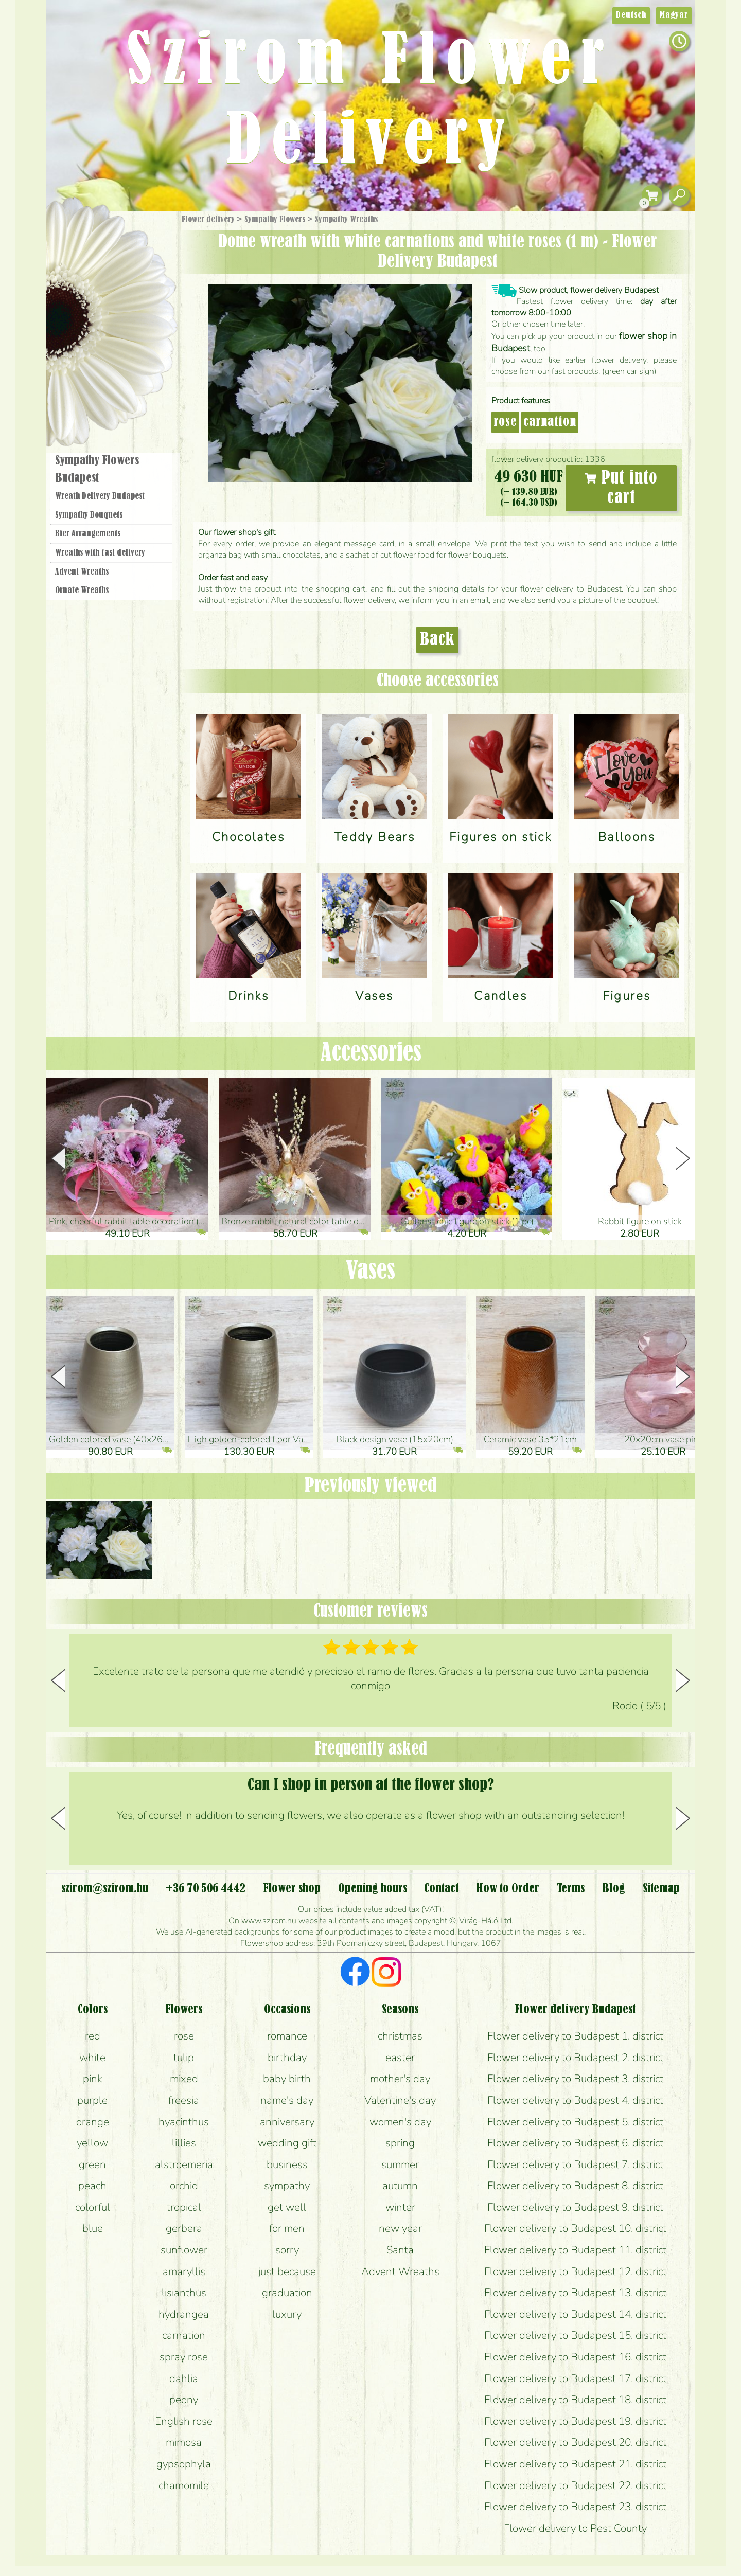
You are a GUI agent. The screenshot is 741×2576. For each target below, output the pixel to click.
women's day (400, 2122)
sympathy (287, 2185)
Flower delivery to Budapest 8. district (575, 2185)
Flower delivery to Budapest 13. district (575, 2292)
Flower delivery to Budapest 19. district (575, 2421)
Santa (400, 2250)
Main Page (78, 231)
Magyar (674, 15)
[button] (683, 1158)
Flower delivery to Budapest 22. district (575, 2485)
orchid (184, 2185)
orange (92, 2122)
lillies (184, 2143)
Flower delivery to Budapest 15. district (575, 2335)
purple (92, 2100)
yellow (92, 2143)
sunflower (184, 2250)
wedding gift (287, 2143)
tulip (183, 2057)
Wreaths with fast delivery (100, 553)
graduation (287, 2292)
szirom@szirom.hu (104, 1888)
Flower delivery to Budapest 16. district (575, 2357)
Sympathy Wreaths (346, 220)
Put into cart (621, 488)
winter (400, 2207)
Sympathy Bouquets (88, 515)
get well (287, 2207)
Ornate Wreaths (82, 590)
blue (92, 2228)
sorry (287, 2250)
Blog (613, 1888)
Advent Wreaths (82, 572)
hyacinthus (183, 2122)
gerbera (184, 2228)
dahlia (183, 2378)
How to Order (507, 1888)
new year (400, 2228)
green (92, 2164)
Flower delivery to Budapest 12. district (575, 2271)
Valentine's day (400, 2100)
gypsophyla (183, 2464)
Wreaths (125, 353)
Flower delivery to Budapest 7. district (575, 2164)
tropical (184, 2207)
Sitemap (661, 1888)
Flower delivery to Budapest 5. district (575, 2122)
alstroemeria (184, 2164)
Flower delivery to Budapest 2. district (575, 2057)
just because (287, 2271)
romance (287, 2036)
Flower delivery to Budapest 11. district (575, 2250)
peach (92, 2185)
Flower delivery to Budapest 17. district (575, 2378)
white (92, 2057)
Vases (370, 1271)
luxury (287, 2314)
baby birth (287, 2078)
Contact (441, 1888)
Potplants (138, 295)
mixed (184, 2078)
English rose (184, 2421)
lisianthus (184, 2292)
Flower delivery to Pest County (575, 2528)
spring (400, 2143)
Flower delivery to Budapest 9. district (575, 2207)
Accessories (370, 1053)
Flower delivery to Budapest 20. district (575, 2442)
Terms (571, 1888)
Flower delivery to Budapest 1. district (575, 2036)
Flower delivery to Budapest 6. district (575, 2143)
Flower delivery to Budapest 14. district (575, 2314)
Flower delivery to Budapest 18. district (575, 2399)
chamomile (183, 2485)
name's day (286, 2100)
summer (400, 2164)
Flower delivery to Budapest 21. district (575, 2464)
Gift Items (98, 243)
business (287, 2164)
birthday (287, 2057)
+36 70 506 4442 (205, 1888)
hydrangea (183, 2314)
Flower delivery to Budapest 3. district (575, 2078)
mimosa (184, 2442)
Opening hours (372, 1888)
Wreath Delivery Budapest (100, 496)
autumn (400, 2185)
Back (437, 640)
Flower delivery (208, 220)
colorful (92, 2207)
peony (183, 2399)
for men (287, 2228)
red (92, 2036)
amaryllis (184, 2271)
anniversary (287, 2122)
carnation (549, 422)
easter (400, 2057)
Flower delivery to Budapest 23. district (575, 2506)
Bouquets (124, 266)
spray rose (184, 2357)
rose (505, 422)
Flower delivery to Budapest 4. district (575, 2100)
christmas (400, 2036)
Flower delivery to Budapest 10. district (575, 2228)
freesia (183, 2100)
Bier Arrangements (87, 534)
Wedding (140, 325)
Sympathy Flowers (274, 220)
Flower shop (113, 387)
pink (92, 2078)
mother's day (400, 2078)
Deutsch (631, 15)
